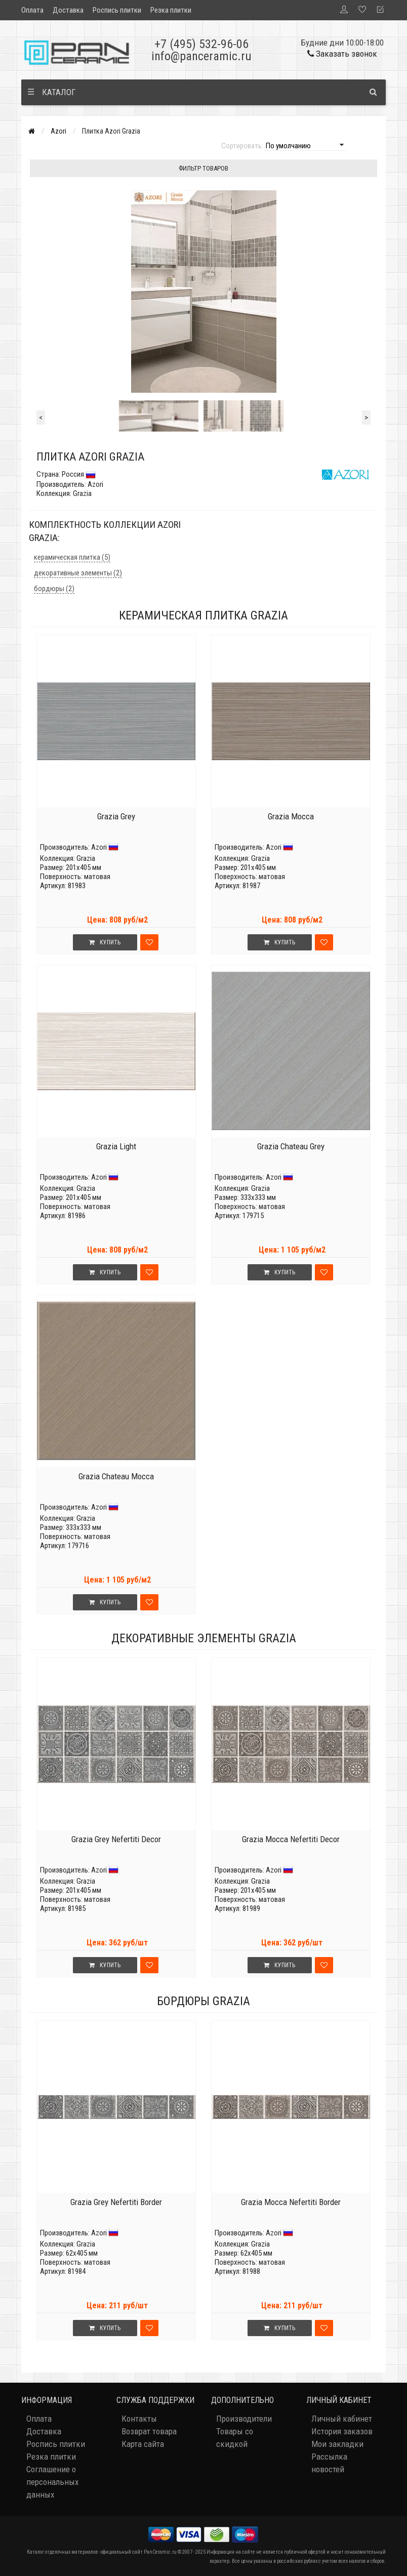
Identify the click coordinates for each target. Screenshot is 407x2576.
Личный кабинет (341, 2419)
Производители (244, 2419)
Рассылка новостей (329, 2463)
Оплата (32, 10)
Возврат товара (149, 2431)
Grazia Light (116, 1146)
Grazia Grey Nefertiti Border (116, 2202)
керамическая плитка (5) (72, 557)
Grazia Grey (116, 816)
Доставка (68, 10)
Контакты (139, 2419)
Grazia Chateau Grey (290, 1146)
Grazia (85, 858)
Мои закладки (337, 2444)
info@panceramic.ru (201, 56)
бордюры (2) (54, 588)
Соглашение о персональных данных (52, 2482)
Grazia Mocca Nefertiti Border (291, 2202)
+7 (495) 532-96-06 (201, 44)
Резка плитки (170, 10)
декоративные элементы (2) (78, 572)
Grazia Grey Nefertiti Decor (116, 1839)
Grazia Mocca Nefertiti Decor (291, 1839)
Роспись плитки (117, 10)
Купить (105, 942)
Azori (58, 131)
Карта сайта (142, 2444)
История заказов (342, 2431)
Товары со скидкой (234, 2437)
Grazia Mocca (291, 816)
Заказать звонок (342, 54)
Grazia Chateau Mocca (116, 1476)
